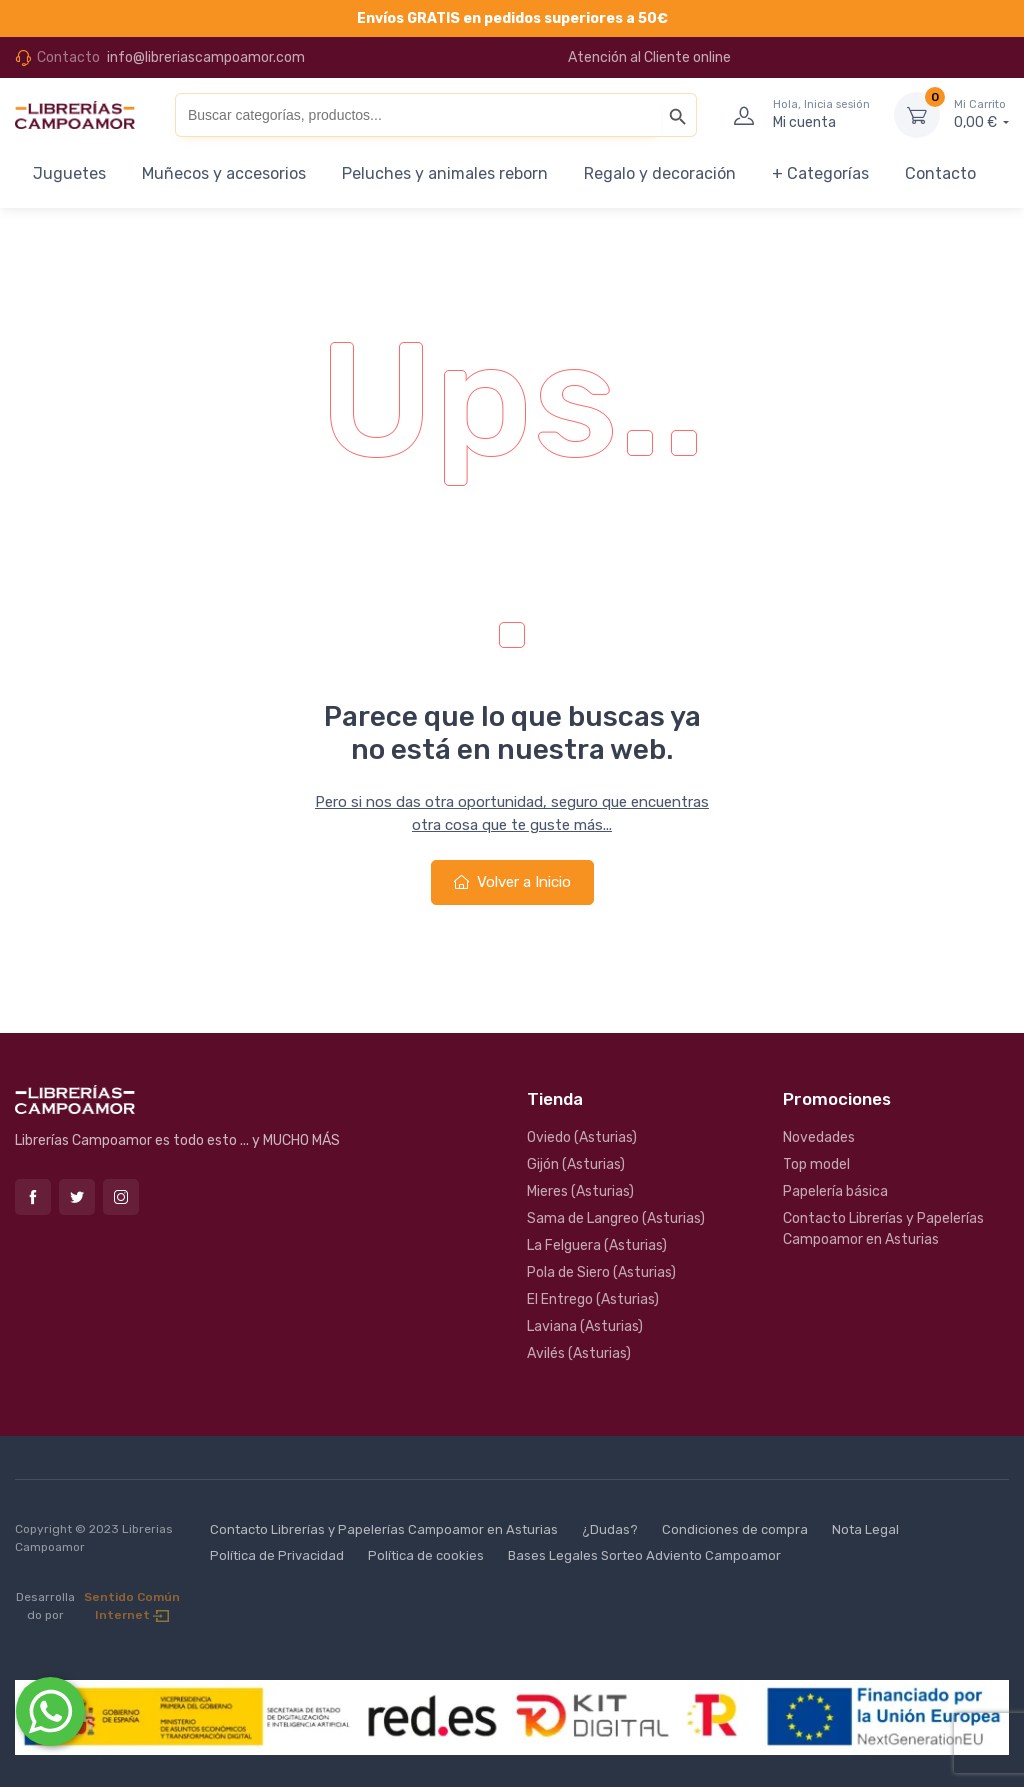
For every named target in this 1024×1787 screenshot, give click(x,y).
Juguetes (69, 173)
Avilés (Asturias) (579, 1353)
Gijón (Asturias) (576, 1164)
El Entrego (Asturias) (593, 1299)
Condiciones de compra (735, 1529)
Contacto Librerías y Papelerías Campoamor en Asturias (883, 1229)
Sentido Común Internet (132, 1606)
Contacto (940, 173)
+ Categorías (820, 173)
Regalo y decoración (660, 173)
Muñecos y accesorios (224, 173)
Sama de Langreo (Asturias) (616, 1218)
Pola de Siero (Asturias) (601, 1272)
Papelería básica (835, 1191)
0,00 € (981, 114)
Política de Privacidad (277, 1555)
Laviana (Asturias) (585, 1326)
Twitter (77, 1197)
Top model (816, 1164)
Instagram (121, 1197)
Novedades (819, 1137)
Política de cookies (426, 1555)
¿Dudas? (610, 1529)
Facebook (33, 1197)
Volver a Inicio (512, 882)
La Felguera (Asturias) (597, 1245)
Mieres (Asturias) (580, 1191)
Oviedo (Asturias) (582, 1137)
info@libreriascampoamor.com (206, 57)
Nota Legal (865, 1529)
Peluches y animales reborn (445, 173)
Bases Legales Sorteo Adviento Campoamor (644, 1555)
